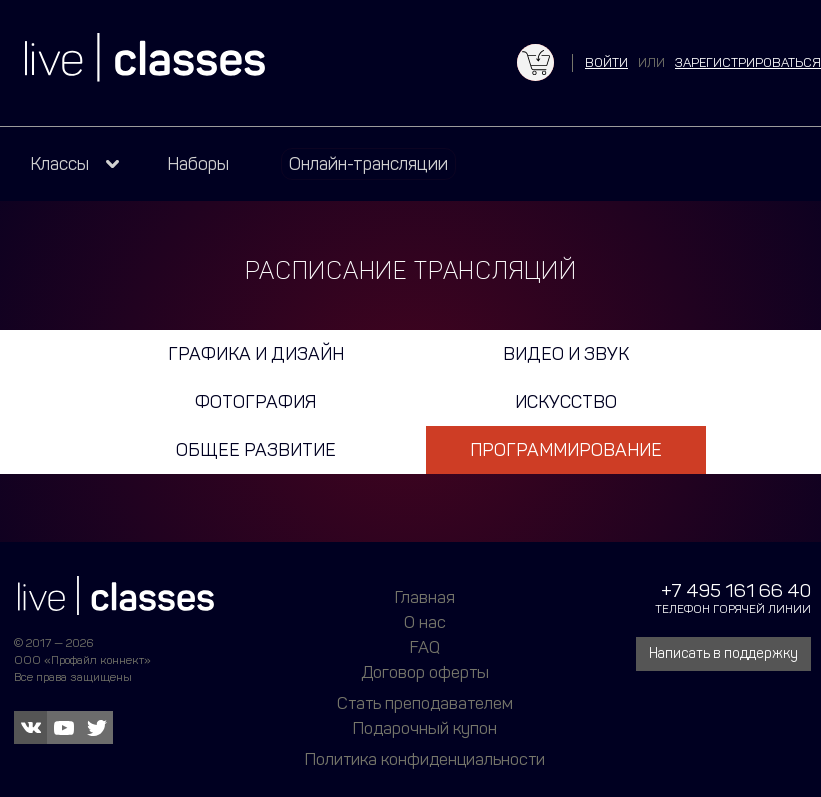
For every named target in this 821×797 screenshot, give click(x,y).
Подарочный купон (425, 728)
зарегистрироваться (748, 62)
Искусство (566, 402)
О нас (425, 622)
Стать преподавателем (425, 703)
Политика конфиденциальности (425, 759)
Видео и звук (566, 354)
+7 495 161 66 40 (736, 590)
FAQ (425, 647)
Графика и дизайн (256, 354)
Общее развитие (256, 450)
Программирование (566, 450)
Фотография (255, 402)
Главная (425, 597)
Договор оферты (425, 672)
